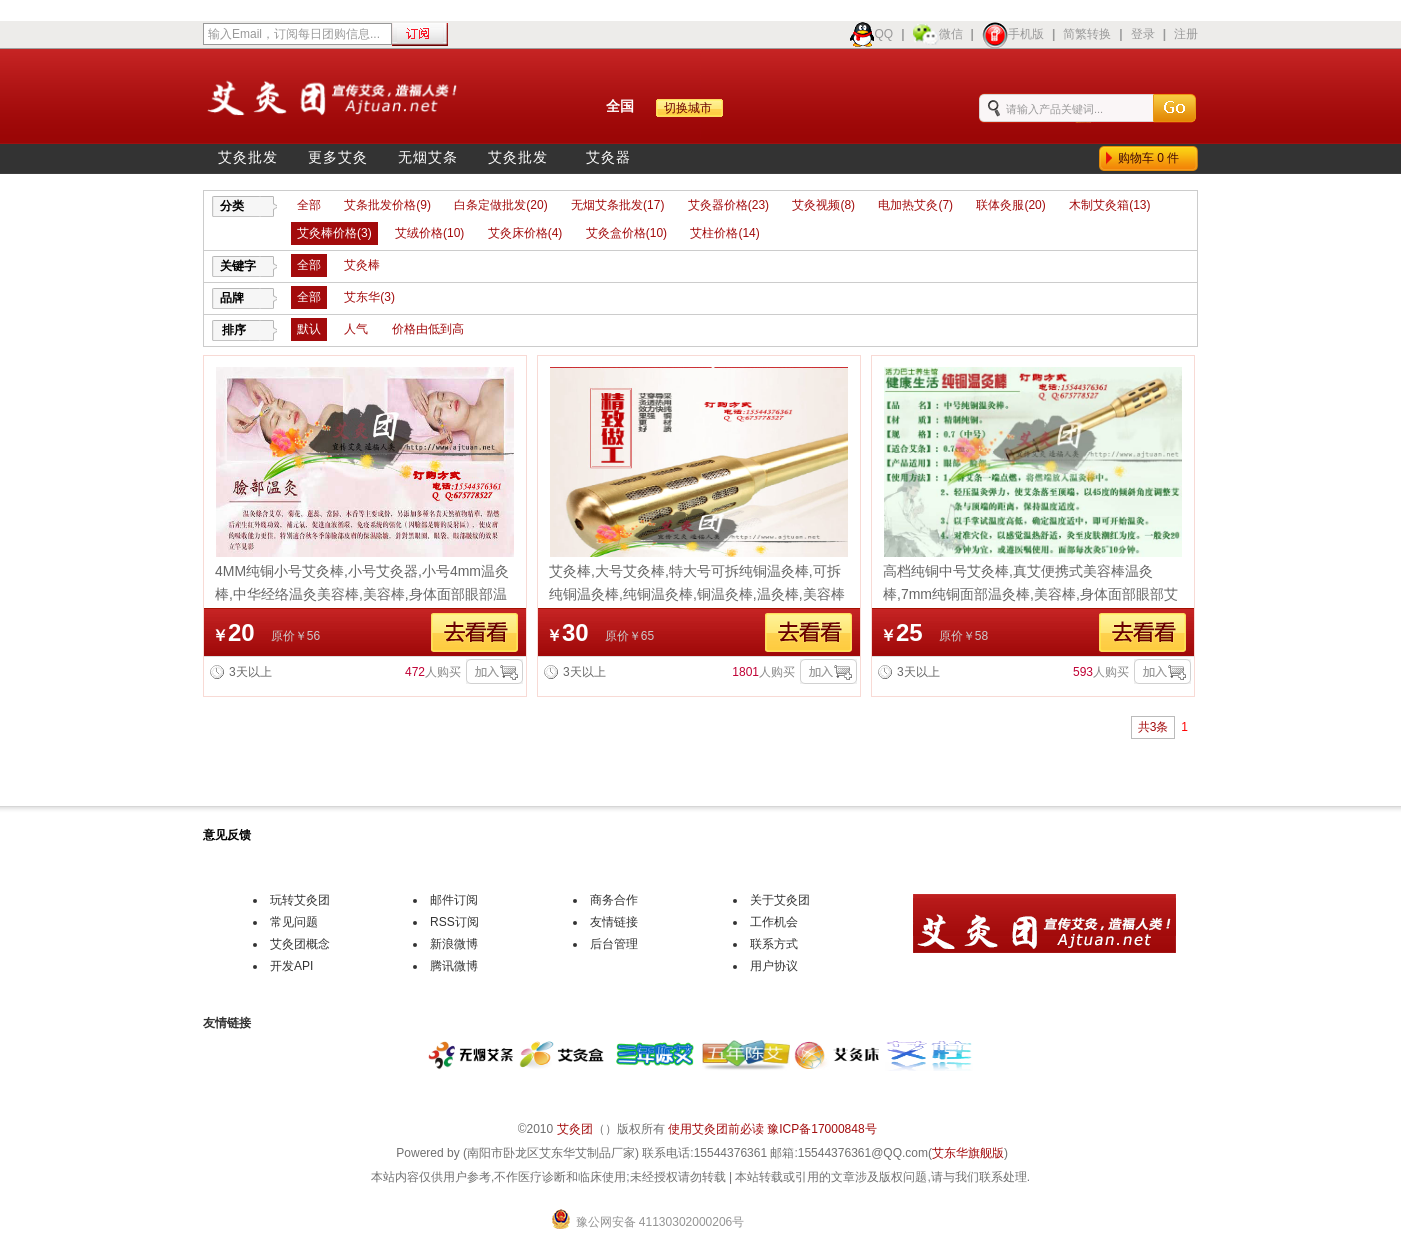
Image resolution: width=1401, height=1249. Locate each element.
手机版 (1013, 34)
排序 (234, 330)
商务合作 (614, 900)
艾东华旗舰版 (968, 1153)
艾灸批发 (248, 157)
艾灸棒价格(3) (334, 233)
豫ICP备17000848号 (821, 1129)
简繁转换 (1087, 34)
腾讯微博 (454, 966)
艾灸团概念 (300, 944)
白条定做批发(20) (500, 205)
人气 (356, 329)
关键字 (238, 266)
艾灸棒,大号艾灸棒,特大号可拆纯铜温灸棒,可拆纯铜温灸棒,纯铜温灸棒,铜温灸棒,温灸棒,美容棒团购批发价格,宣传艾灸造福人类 (697, 594)
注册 (1186, 34)
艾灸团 (575, 1129)
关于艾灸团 (780, 900)
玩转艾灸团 (300, 900)
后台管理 (614, 944)
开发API (291, 966)
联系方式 (774, 944)
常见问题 (294, 922)
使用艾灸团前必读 (716, 1129)
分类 (232, 206)
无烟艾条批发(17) (617, 205)
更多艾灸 (338, 157)
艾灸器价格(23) (728, 205)
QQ (871, 34)
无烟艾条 (428, 157)
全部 (309, 205)
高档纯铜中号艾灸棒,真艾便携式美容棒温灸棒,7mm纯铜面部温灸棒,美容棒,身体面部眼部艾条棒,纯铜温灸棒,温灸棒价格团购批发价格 (1030, 594)
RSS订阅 (454, 922)
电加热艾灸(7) (915, 205)
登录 (1143, 34)
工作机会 (774, 922)
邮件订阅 (454, 900)
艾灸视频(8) (823, 205)
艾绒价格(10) (429, 233)
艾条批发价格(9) (387, 205)
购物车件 (1152, 158)
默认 (309, 329)
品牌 (232, 298)
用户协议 (774, 966)
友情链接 (614, 922)
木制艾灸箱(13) (1109, 205)
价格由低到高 (428, 329)
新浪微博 (454, 944)
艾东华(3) (369, 297)
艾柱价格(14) (724, 233)
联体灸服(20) (1010, 205)
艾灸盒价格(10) (626, 233)
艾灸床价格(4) (525, 233)
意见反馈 (227, 835)
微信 (938, 34)
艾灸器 (608, 157)
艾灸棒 (362, 265)
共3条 (1153, 727)
